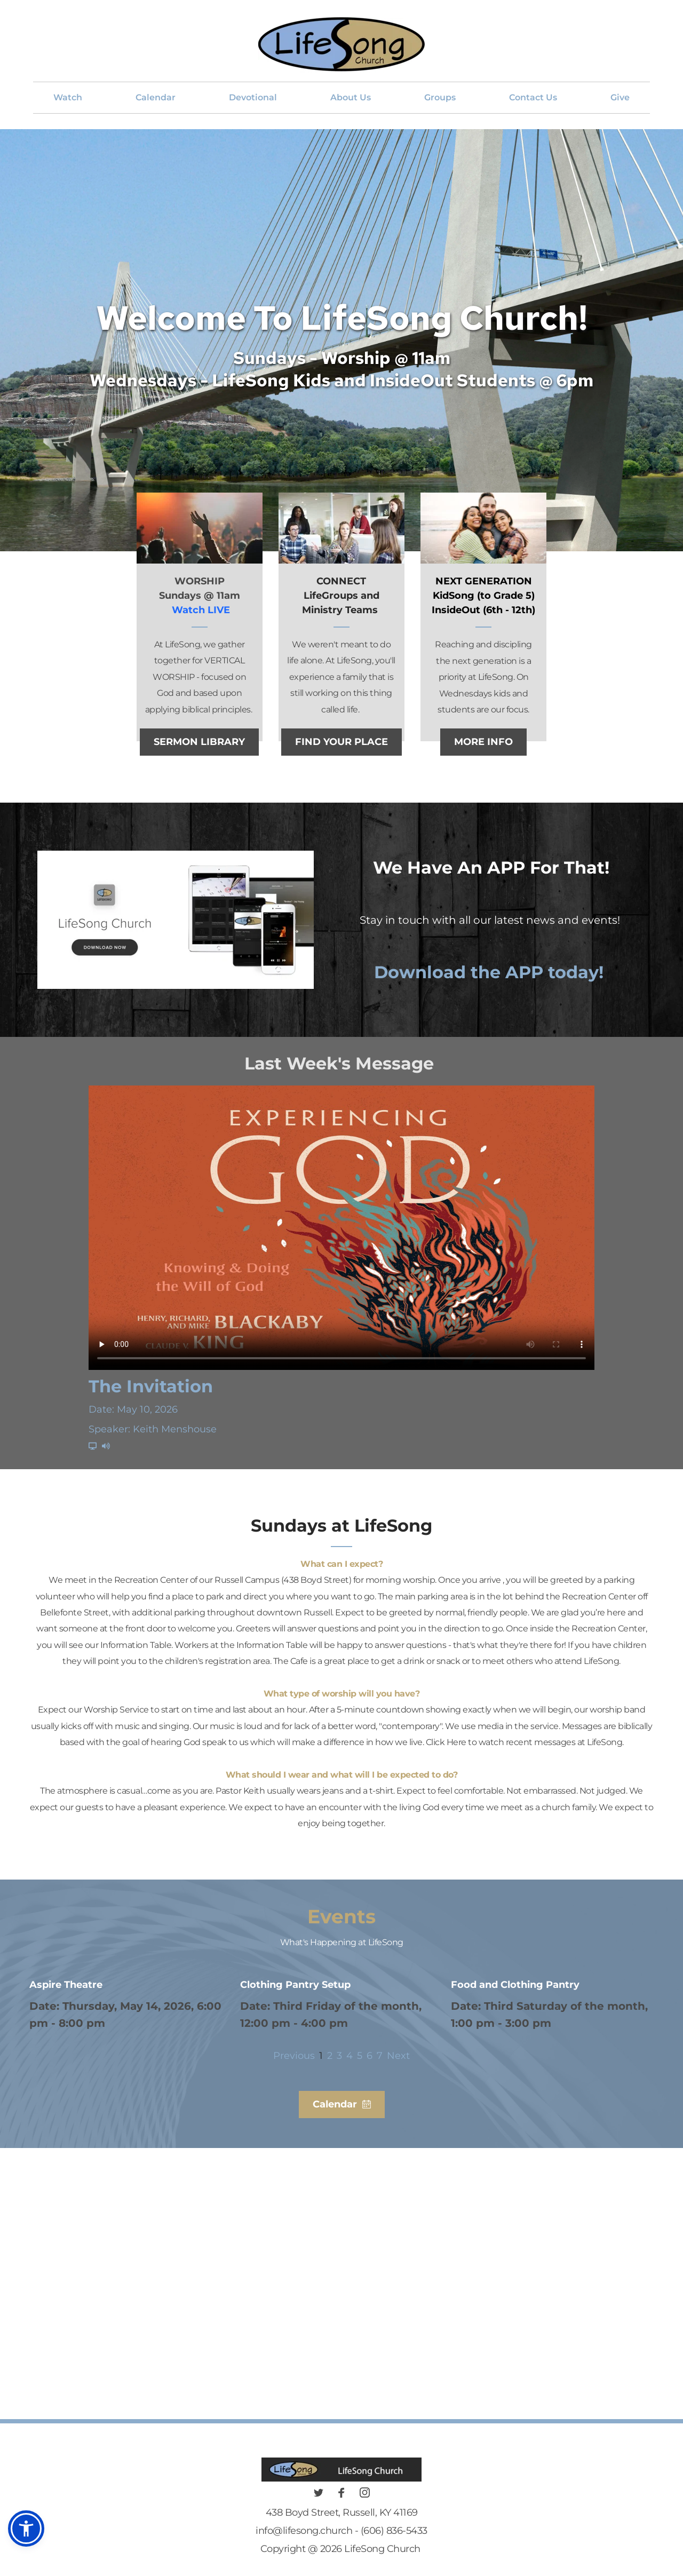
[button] (26, 2528)
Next (398, 2056)
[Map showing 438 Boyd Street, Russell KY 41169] (341, 2294)
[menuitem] (67, 97)
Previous (294, 2056)
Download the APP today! (491, 972)
